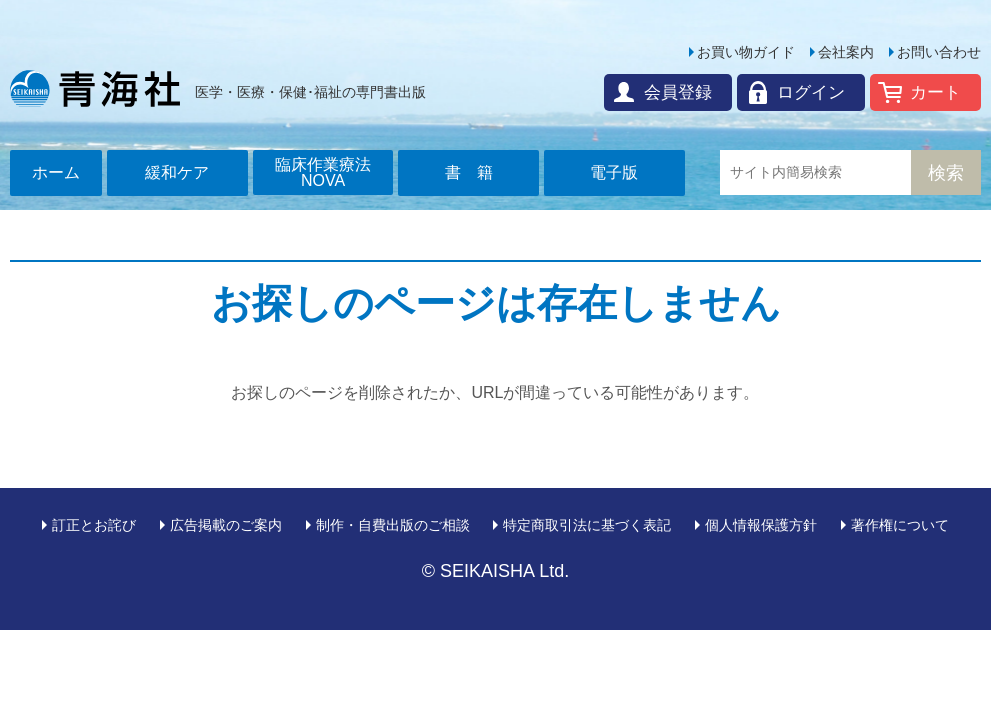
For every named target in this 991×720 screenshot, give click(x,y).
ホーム (56, 172)
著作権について (900, 525)
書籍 (477, 172)
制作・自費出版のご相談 (393, 525)
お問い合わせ (939, 52)
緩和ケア (177, 172)
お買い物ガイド (746, 52)
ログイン (811, 92)
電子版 (614, 172)
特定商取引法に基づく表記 (587, 525)
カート (935, 92)
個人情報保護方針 (761, 525)
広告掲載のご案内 (226, 525)
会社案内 (846, 52)
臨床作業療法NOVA (323, 172)
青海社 (95, 88)
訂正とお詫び (94, 525)
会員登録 (678, 92)
